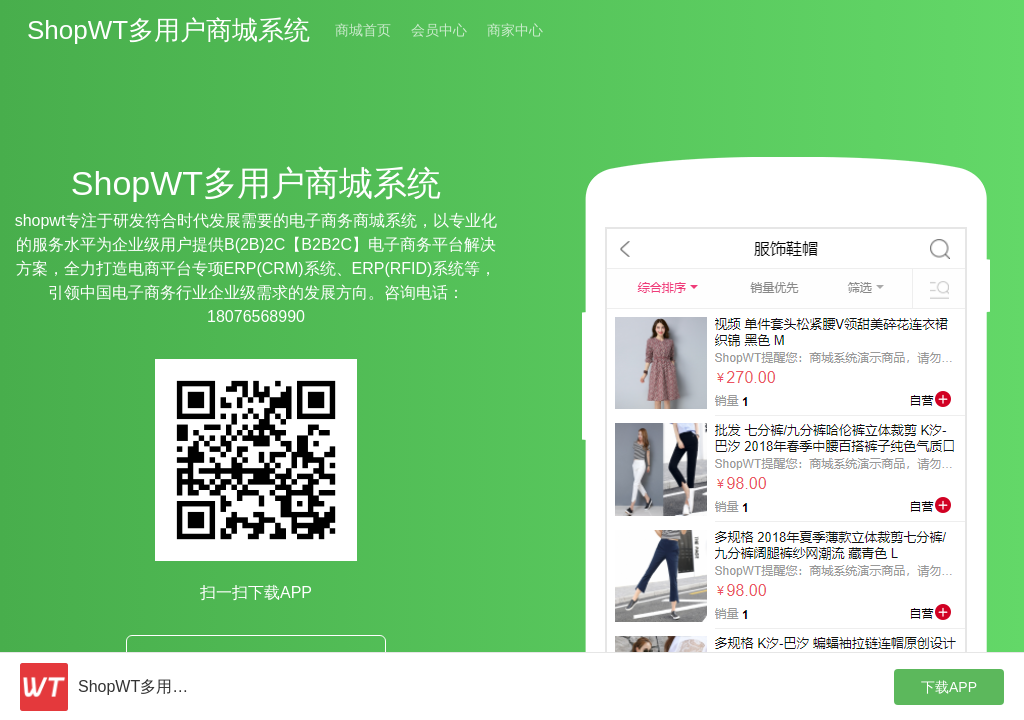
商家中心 (515, 30)
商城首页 (363, 30)
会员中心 (439, 30)
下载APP (949, 687)
